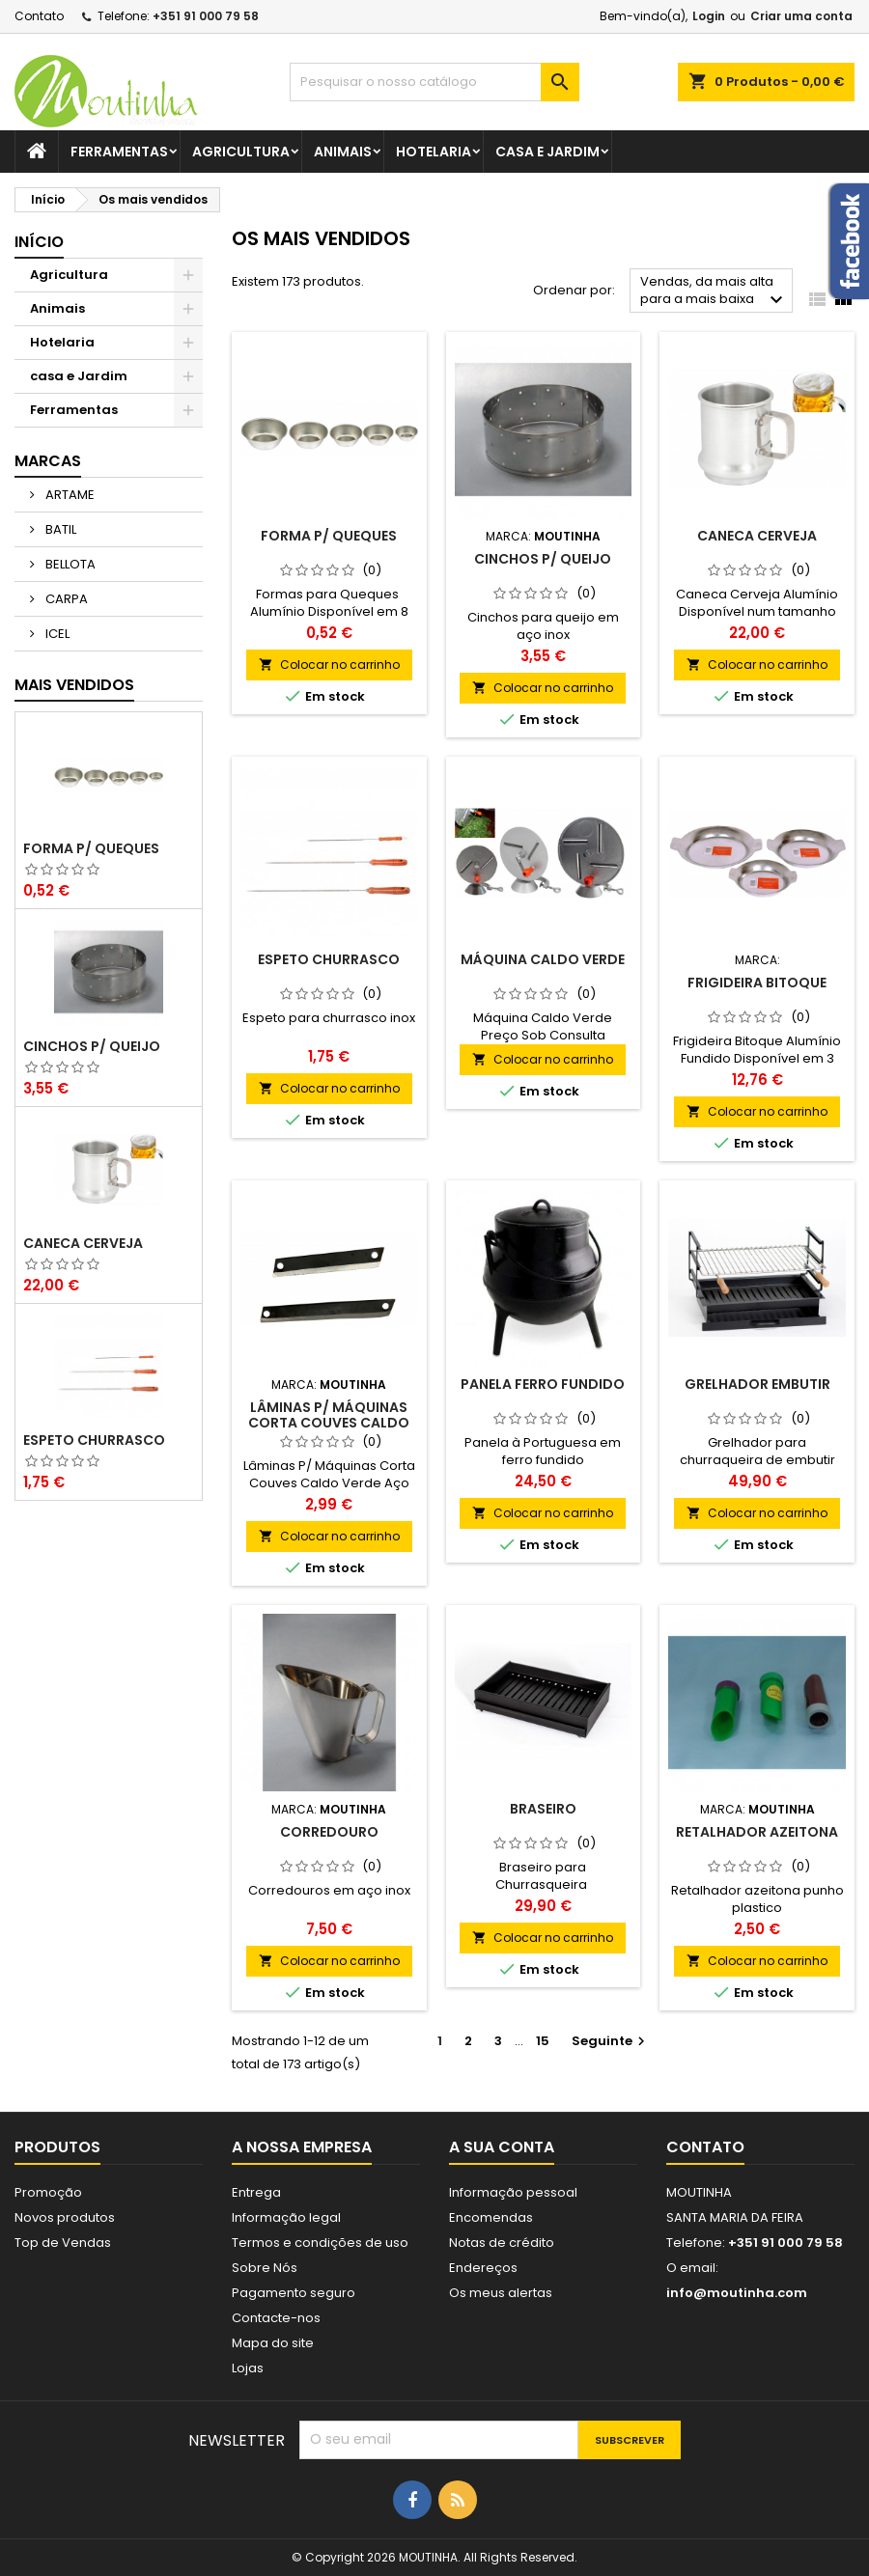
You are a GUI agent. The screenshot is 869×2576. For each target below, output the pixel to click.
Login (708, 16)
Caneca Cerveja (83, 1243)
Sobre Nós (264, 2267)
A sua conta (501, 2147)
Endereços (483, 2267)
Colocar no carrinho (329, 664)
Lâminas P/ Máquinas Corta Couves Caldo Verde (328, 1423)
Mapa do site (273, 2343)
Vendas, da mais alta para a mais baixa (714, 292)
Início (39, 242)
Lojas (248, 2368)
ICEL (56, 633)
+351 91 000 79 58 (206, 16)
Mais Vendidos (74, 685)
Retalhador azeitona (757, 1832)
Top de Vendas (62, 2242)
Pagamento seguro (293, 2293)
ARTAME (68, 494)
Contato (39, 16)
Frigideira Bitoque (757, 982)
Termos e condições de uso (320, 2242)
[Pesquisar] (434, 82)
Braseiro (543, 1808)
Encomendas (491, 2217)
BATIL (59, 529)
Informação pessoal (513, 2192)
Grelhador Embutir (757, 1384)
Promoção (48, 2192)
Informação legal (286, 2217)
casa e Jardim (547, 151)
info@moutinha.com (736, 2293)
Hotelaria (433, 151)
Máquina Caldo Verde (543, 959)
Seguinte (611, 2041)
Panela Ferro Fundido (543, 1384)
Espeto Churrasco (94, 1440)
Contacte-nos (276, 2318)
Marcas (47, 461)
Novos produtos (64, 2217)
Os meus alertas (500, 2293)
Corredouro (329, 1832)
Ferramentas (119, 151)
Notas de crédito (501, 2242)
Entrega (256, 2192)
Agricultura (241, 151)
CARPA (65, 599)
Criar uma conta (801, 16)
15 (542, 2041)
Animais (343, 151)
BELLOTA (69, 564)
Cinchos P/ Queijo (91, 1046)
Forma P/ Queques (91, 848)
